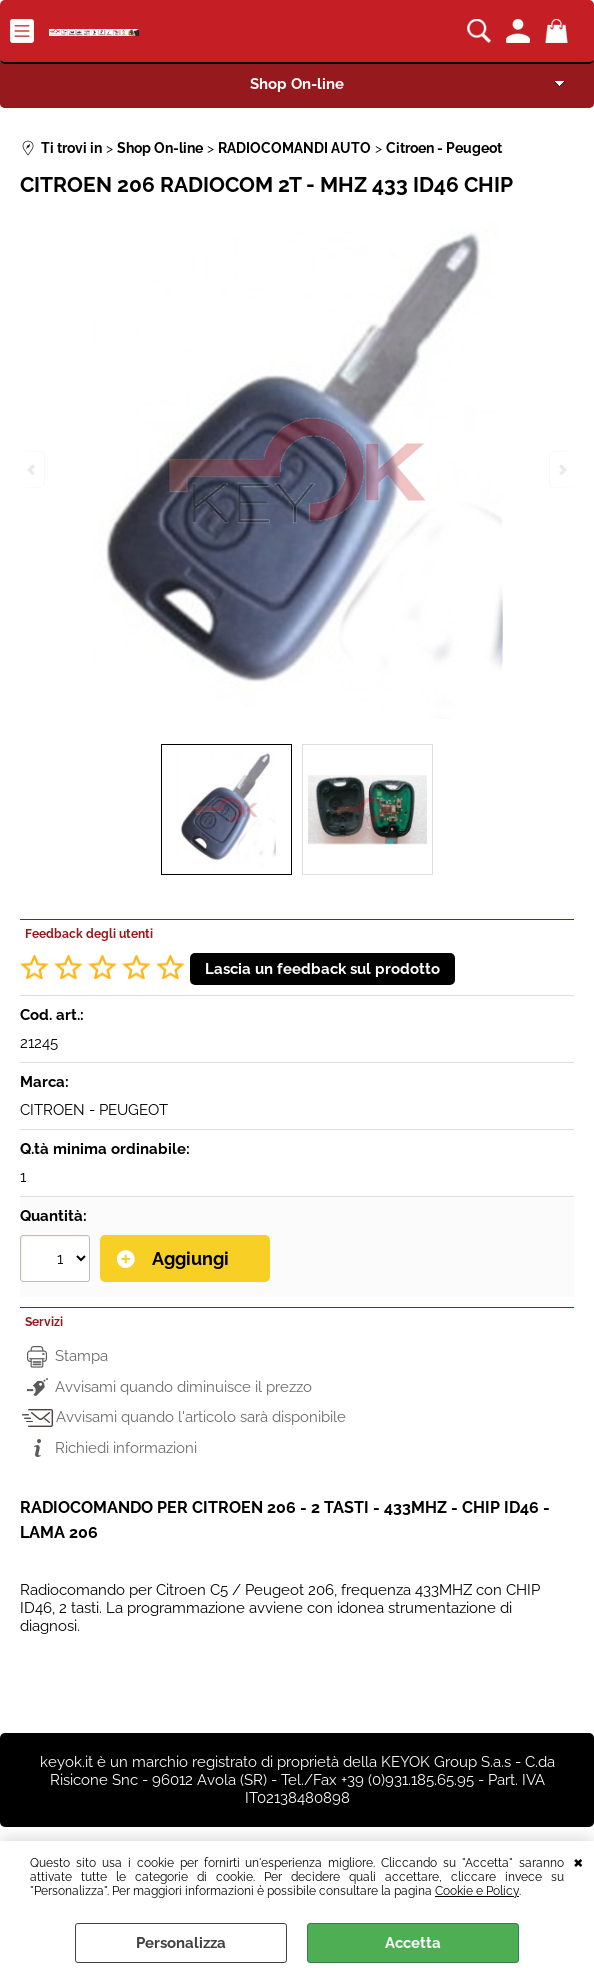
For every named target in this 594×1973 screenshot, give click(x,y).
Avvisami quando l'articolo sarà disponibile (201, 1417)
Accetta (413, 1943)
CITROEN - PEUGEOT (94, 1110)
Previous (33, 469)
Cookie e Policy (477, 1891)
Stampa (81, 1356)
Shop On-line (297, 84)
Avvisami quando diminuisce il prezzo (183, 1387)
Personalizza (181, 1943)
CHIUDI (578, 1861)
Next (561, 469)
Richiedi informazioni (126, 1448)
